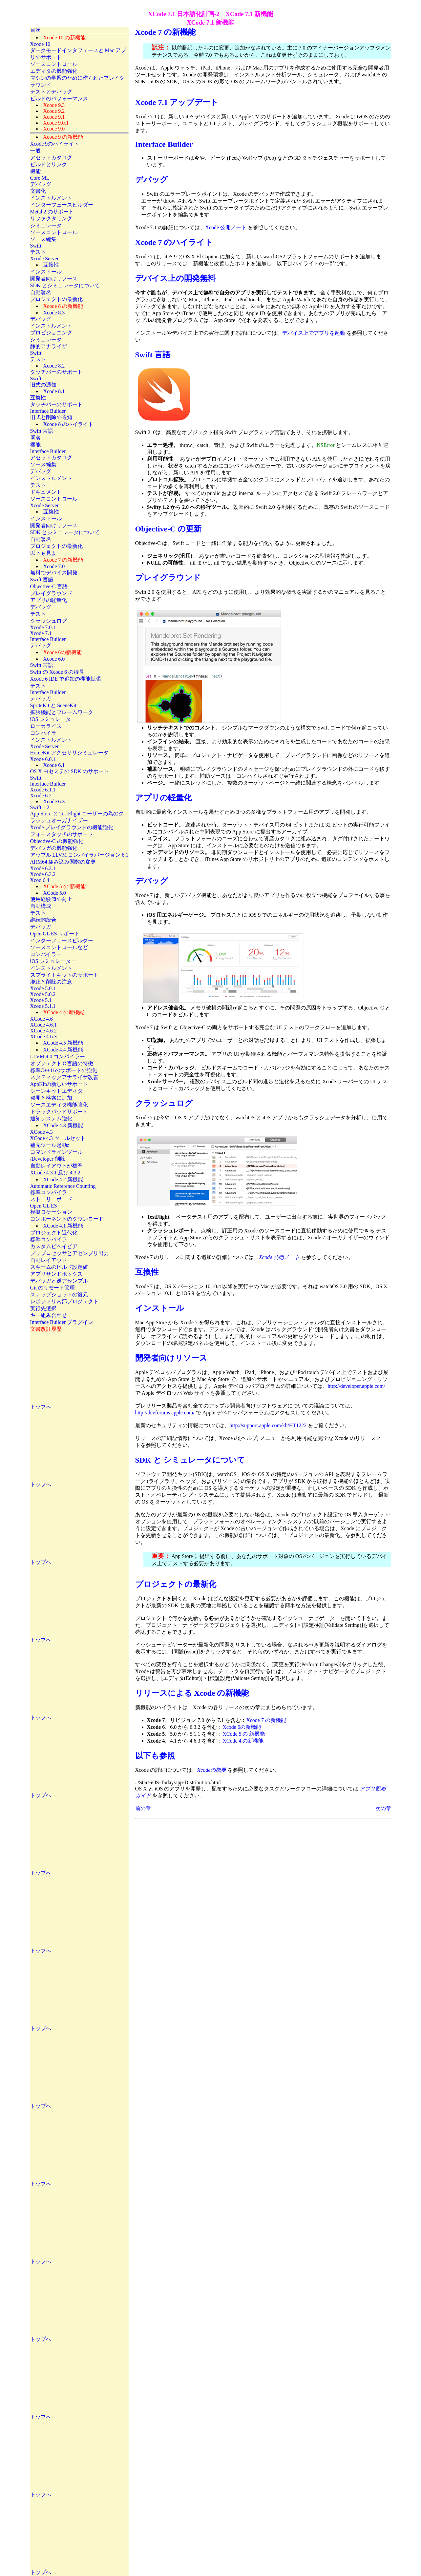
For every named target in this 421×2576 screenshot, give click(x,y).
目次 (35, 30)
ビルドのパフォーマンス (59, 98)
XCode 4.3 (41, 1132)
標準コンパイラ (48, 1192)
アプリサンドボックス (56, 1274)
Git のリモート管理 (52, 1287)
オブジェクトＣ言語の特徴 (61, 1063)
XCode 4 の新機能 (242, 1741)
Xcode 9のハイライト (54, 144)
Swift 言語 (41, 431)
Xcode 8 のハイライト (68, 424)
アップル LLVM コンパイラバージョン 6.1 (79, 855)
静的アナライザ (48, 346)
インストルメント (51, 198)
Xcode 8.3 (54, 312)
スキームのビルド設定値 (59, 1267)
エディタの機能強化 (53, 71)
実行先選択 (43, 1308)
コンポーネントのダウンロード (67, 1219)
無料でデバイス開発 (53, 572)
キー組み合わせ (48, 1315)
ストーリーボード (51, 1199)
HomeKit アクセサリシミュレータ (69, 752)
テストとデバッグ (51, 91)
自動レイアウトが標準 (56, 1165)
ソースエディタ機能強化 (59, 1105)
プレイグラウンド (51, 593)
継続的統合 (43, 920)
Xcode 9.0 (54, 128)
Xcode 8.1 (54, 391)
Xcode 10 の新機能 (64, 37)
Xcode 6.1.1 (43, 789)
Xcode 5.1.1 (43, 1006)
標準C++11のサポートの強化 (63, 1070)
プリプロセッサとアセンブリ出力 (69, 1253)
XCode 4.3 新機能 (63, 1125)
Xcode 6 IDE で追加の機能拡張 (65, 679)
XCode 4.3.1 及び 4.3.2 (55, 1172)
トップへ (40, 1406)
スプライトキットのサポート (64, 975)
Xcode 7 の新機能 (266, 1720)
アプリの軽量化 (48, 600)
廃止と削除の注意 (51, 982)
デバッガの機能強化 (53, 848)
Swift (36, 246)
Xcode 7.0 (54, 566)
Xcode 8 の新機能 (63, 306)
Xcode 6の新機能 (241, 1727)
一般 (35, 150)
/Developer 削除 (47, 1159)
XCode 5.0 (54, 893)
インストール (46, 271)
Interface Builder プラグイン (62, 1322)
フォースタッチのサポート (61, 834)
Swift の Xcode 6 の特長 (57, 672)
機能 (35, 171)
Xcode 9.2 (54, 111)
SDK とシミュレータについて (65, 285)
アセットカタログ (51, 157)
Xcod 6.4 (40, 880)
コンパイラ (43, 733)
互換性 (51, 265)
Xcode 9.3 (54, 105)
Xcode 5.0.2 (43, 994)
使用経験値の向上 (51, 899)
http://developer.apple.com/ (356, 1386)
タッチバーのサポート (56, 372)
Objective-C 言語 (49, 586)
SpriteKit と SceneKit (53, 705)
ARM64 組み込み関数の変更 (63, 862)
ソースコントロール (53, 64)
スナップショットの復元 (59, 1294)
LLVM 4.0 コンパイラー (57, 1056)
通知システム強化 (51, 1118)
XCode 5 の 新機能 (243, 1734)
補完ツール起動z (49, 1145)
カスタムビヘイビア (53, 1246)
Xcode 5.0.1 (43, 988)
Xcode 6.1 (54, 765)
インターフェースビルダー (61, 205)
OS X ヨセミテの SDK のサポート (69, 771)
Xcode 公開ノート (225, 227)
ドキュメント (46, 492)
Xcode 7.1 (41, 633)
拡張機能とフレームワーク (61, 712)
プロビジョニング (51, 332)
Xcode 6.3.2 (43, 874)
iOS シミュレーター (53, 961)
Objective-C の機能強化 (56, 841)
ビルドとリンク (48, 164)
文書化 (38, 191)
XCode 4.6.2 (43, 1030)
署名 (35, 438)
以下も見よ (43, 553)
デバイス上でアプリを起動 (313, 333)
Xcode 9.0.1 (56, 123)
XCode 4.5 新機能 (63, 1043)
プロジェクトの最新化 (56, 299)
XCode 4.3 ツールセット (58, 1138)
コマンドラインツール (56, 1152)
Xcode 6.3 (54, 801)
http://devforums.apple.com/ (165, 1412)
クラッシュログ (48, 621)
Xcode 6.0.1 (43, 759)
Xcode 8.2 (54, 366)
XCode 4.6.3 (43, 1036)
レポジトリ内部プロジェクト (64, 1301)
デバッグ (40, 184)
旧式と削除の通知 (51, 417)
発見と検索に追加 (51, 1098)
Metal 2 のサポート (52, 211)
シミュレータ (46, 225)
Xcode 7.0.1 (43, 627)
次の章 (383, 1808)
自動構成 (40, 906)
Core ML (40, 178)
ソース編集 (43, 239)
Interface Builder (48, 411)
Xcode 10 (40, 44)
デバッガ (40, 698)
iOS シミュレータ (50, 719)
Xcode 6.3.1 (43, 868)
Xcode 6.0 (54, 659)
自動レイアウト (48, 1260)
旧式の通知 (43, 385)
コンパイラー (46, 954)
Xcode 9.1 (54, 117)
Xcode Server (44, 258)
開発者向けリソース (53, 278)
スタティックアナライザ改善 (64, 1077)
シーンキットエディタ (56, 1091)
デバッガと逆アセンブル (59, 1281)
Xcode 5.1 (41, 1000)
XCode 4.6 (41, 1019)
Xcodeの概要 (211, 1770)
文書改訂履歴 (46, 1329)
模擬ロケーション (51, 1212)
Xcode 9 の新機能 (63, 137)
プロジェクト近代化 (53, 1232)
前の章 (143, 1808)
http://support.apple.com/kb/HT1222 (268, 1425)
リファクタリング (51, 218)
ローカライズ (46, 726)
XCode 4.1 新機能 (63, 1225)
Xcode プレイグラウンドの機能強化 (72, 827)
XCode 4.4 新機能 (63, 1049)
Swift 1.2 (40, 807)
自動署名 (40, 292)
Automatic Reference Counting (63, 1186)
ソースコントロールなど (59, 947)
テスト (38, 252)
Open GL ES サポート (54, 933)
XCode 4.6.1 (43, 1025)
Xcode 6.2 (41, 795)
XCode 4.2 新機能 (63, 1179)
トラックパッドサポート (59, 1111)
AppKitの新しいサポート (59, 1084)
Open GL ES (43, 1205)
